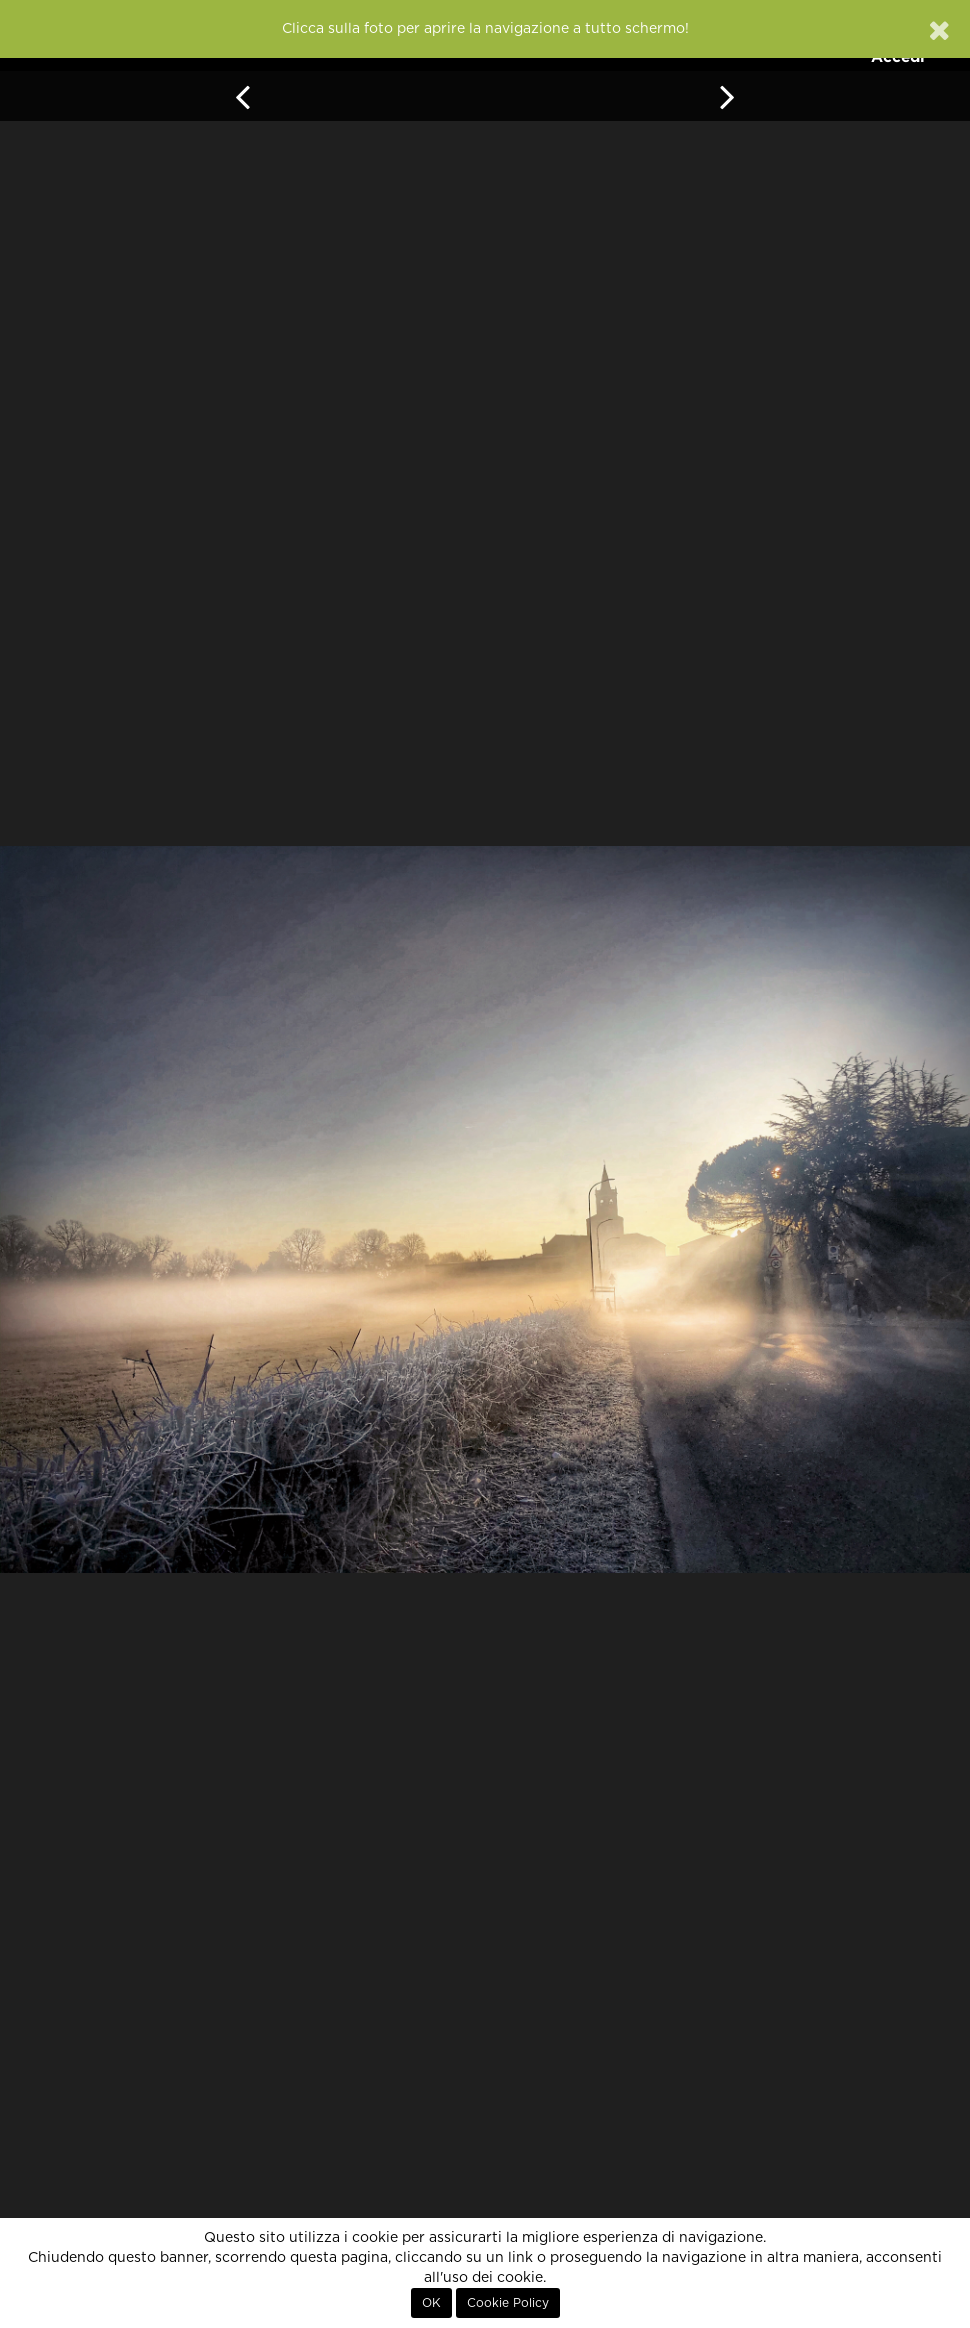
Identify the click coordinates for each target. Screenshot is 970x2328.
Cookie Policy (508, 2303)
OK (431, 2303)
